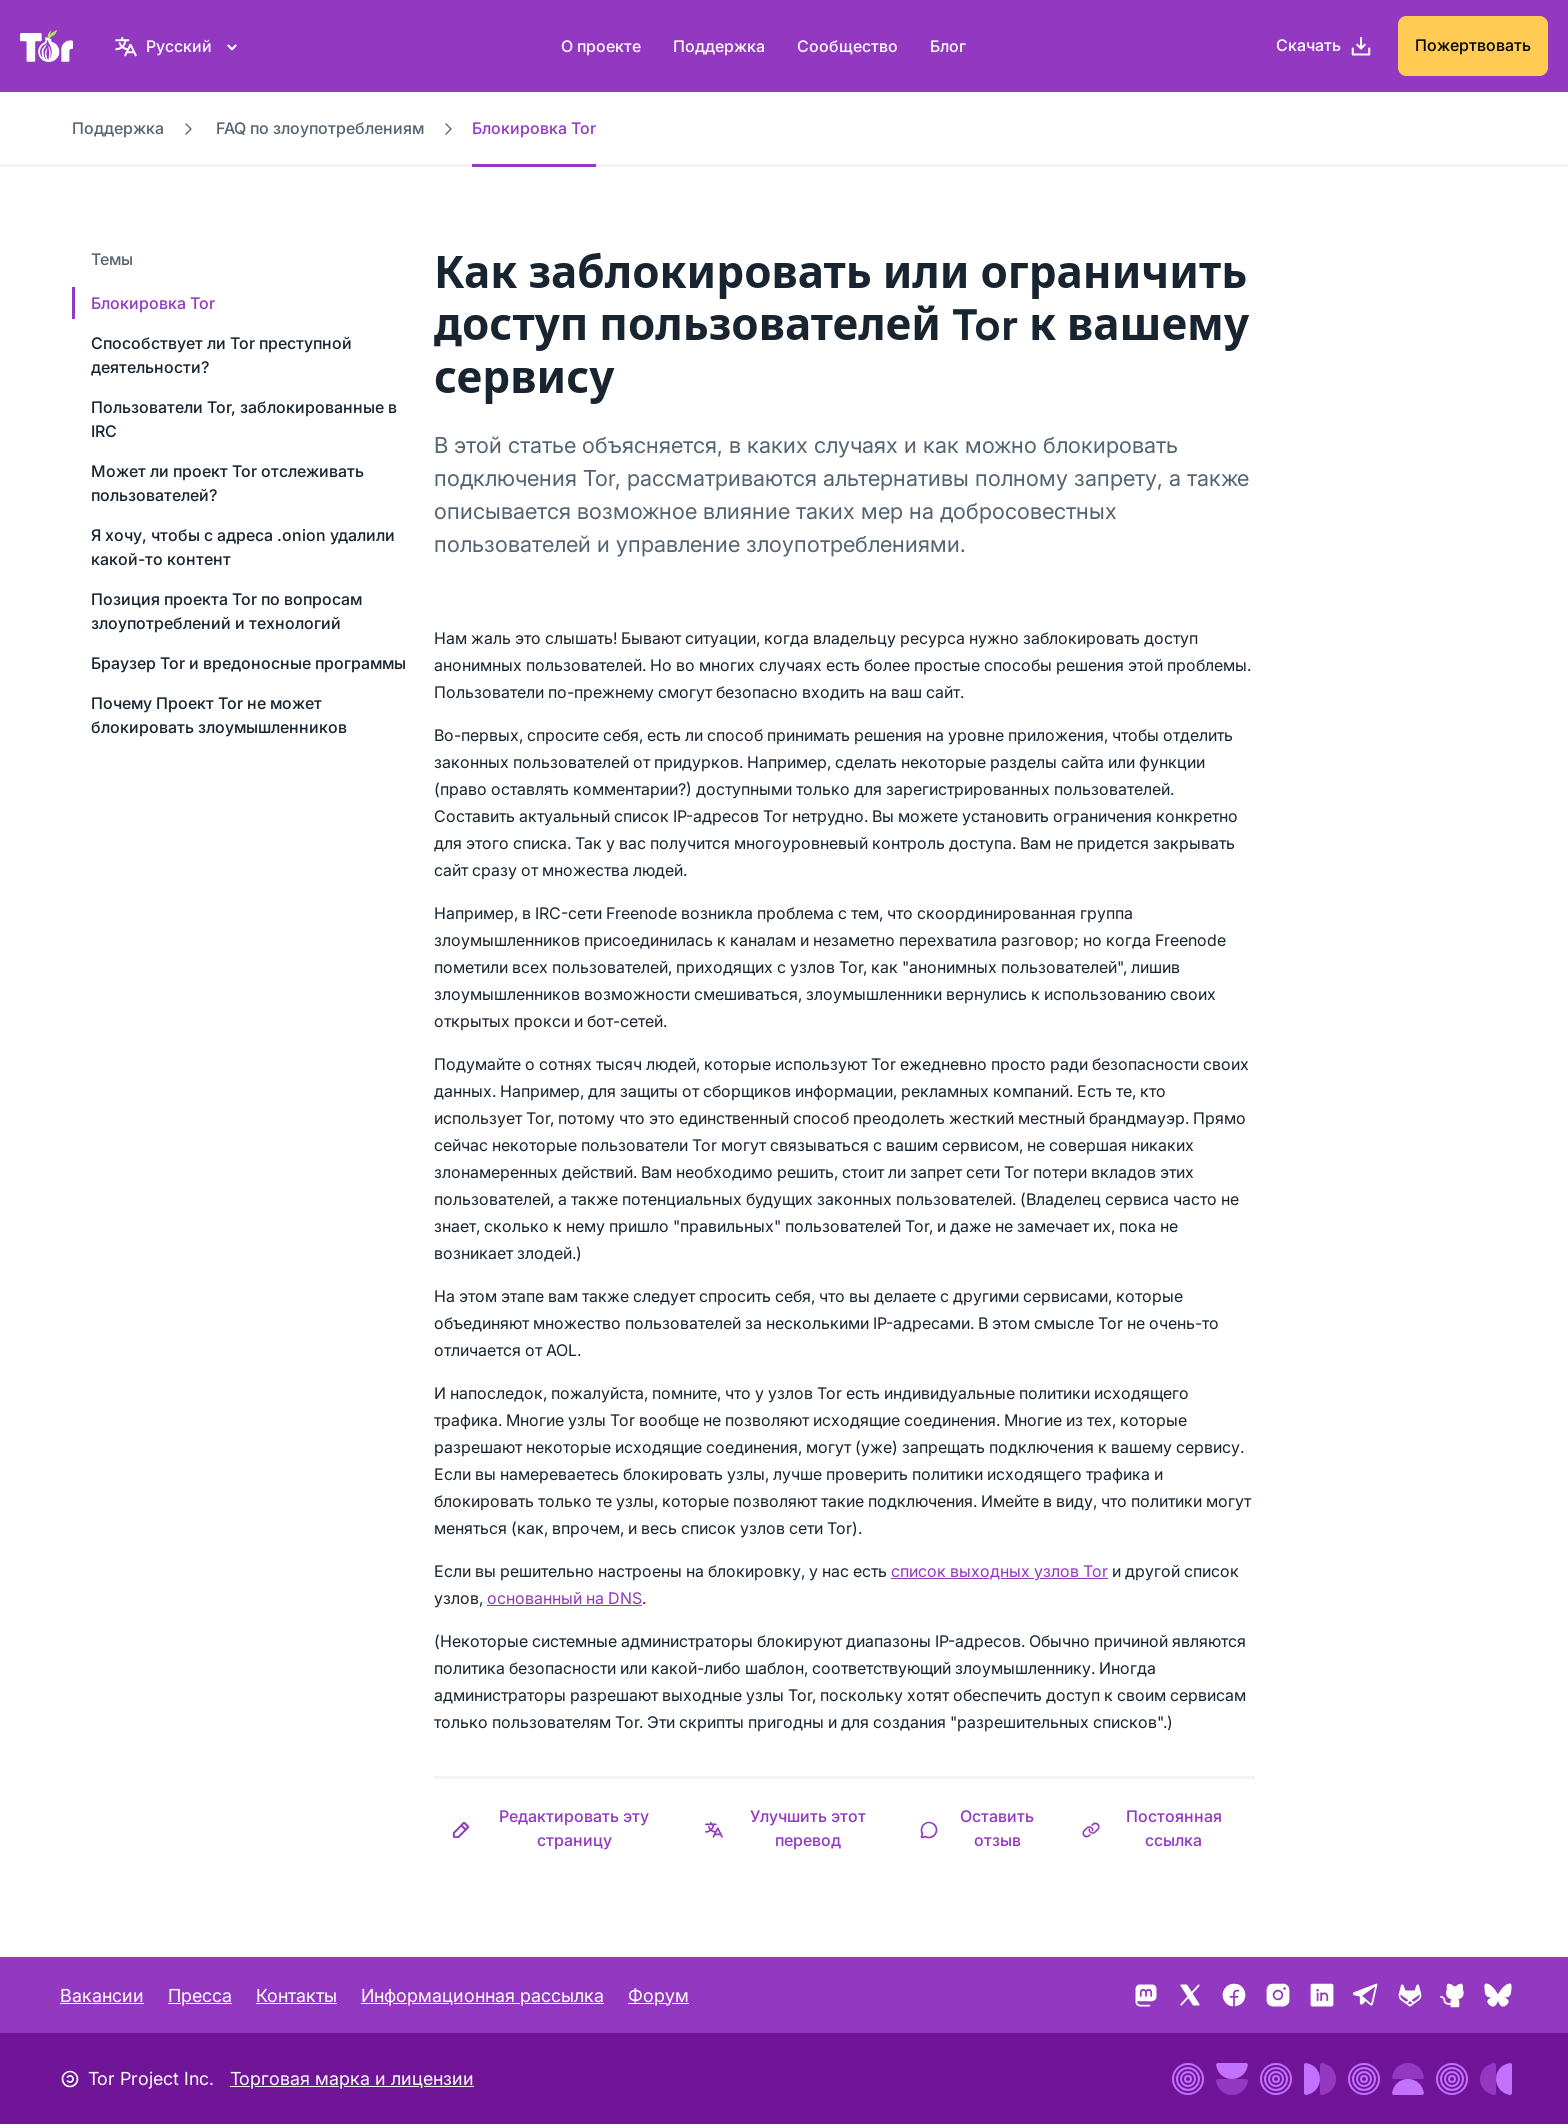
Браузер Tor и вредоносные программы (248, 663)
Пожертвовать (1473, 45)
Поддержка (719, 46)
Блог (948, 46)
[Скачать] (1324, 46)
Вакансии (102, 1995)
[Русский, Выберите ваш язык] (179, 46)
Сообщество (847, 46)
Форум (658, 1995)
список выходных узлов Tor (999, 1571)
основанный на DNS (564, 1598)
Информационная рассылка (482, 1995)
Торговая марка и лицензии (352, 2078)
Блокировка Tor (153, 303)
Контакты (296, 1995)
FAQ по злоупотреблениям (320, 128)
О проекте (601, 46)
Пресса (200, 1995)
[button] (560, 1828)
